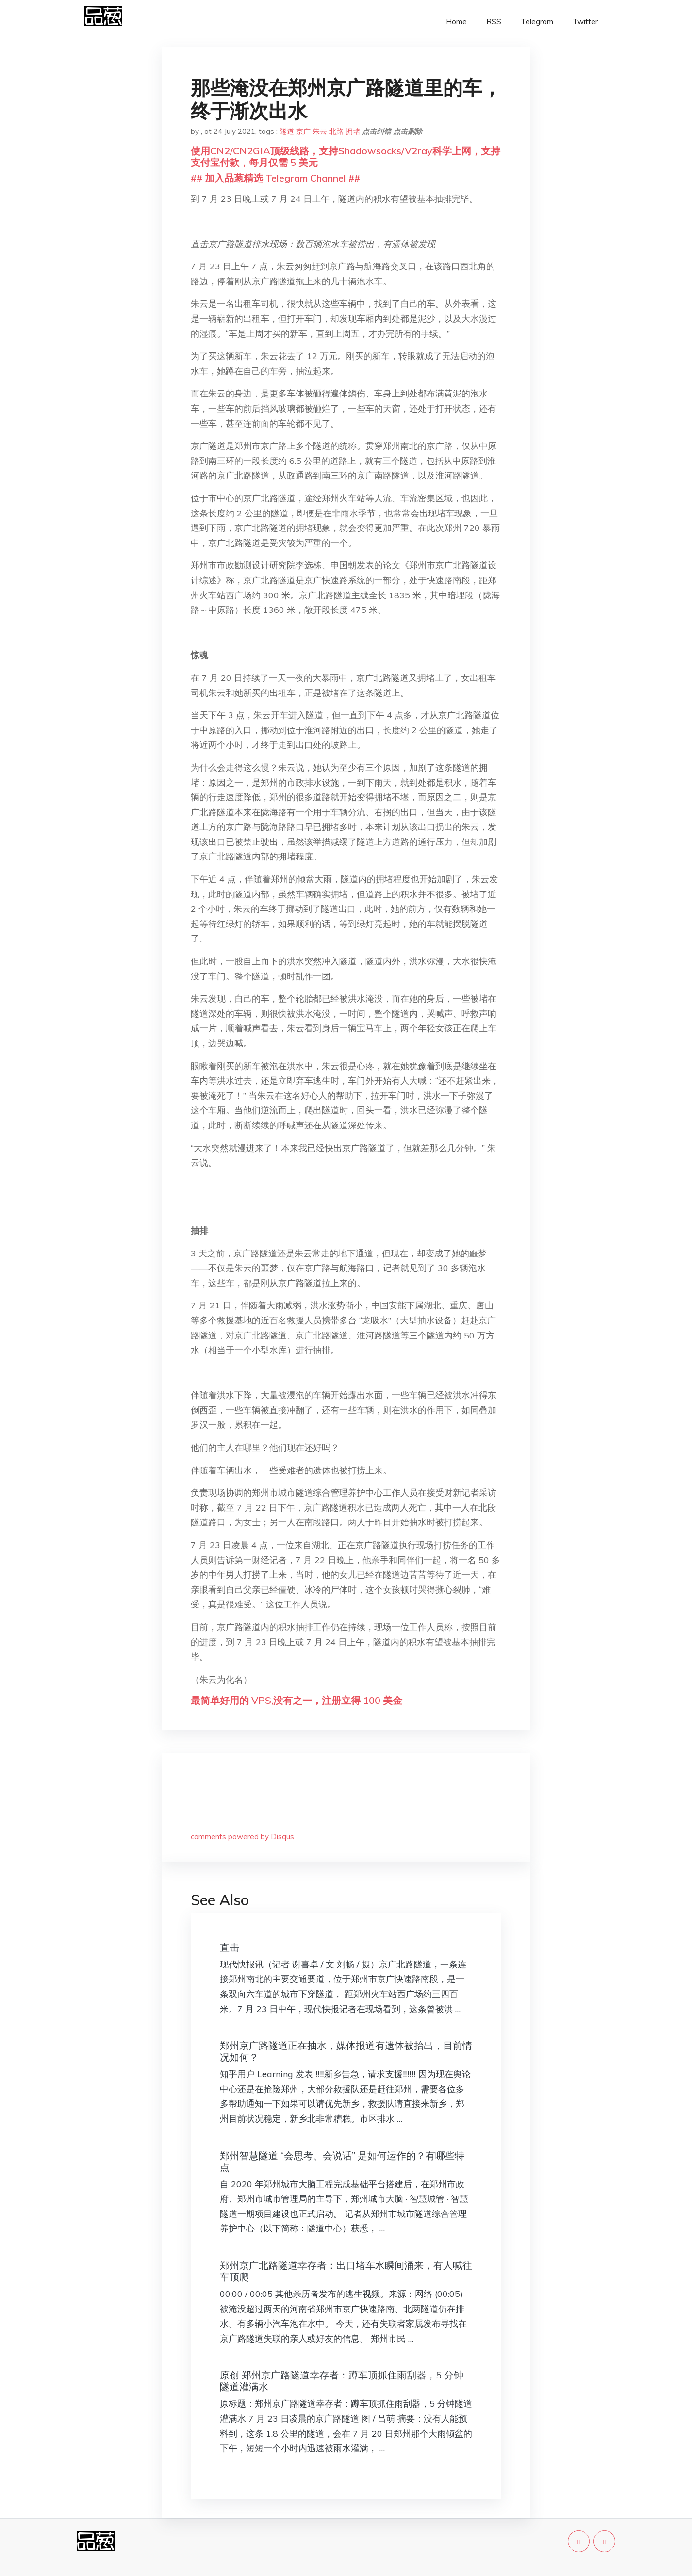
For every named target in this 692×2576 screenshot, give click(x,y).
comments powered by (242, 1836)
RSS (493, 21)
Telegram (537, 21)
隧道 (287, 131)
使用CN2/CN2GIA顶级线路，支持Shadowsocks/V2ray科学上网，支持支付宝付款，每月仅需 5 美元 (345, 156)
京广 (303, 131)
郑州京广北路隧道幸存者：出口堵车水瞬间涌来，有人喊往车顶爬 (346, 2271)
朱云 (320, 131)
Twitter (585, 21)
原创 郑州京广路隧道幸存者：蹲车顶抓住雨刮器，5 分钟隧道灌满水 (341, 2381)
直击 (229, 1947)
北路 (336, 131)
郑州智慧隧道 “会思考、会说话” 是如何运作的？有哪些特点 (342, 2161)
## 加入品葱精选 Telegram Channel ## (275, 178)
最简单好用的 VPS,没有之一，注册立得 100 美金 (296, 1700)
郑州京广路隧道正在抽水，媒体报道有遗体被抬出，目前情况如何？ (346, 2051)
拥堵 (353, 131)
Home (456, 21)
